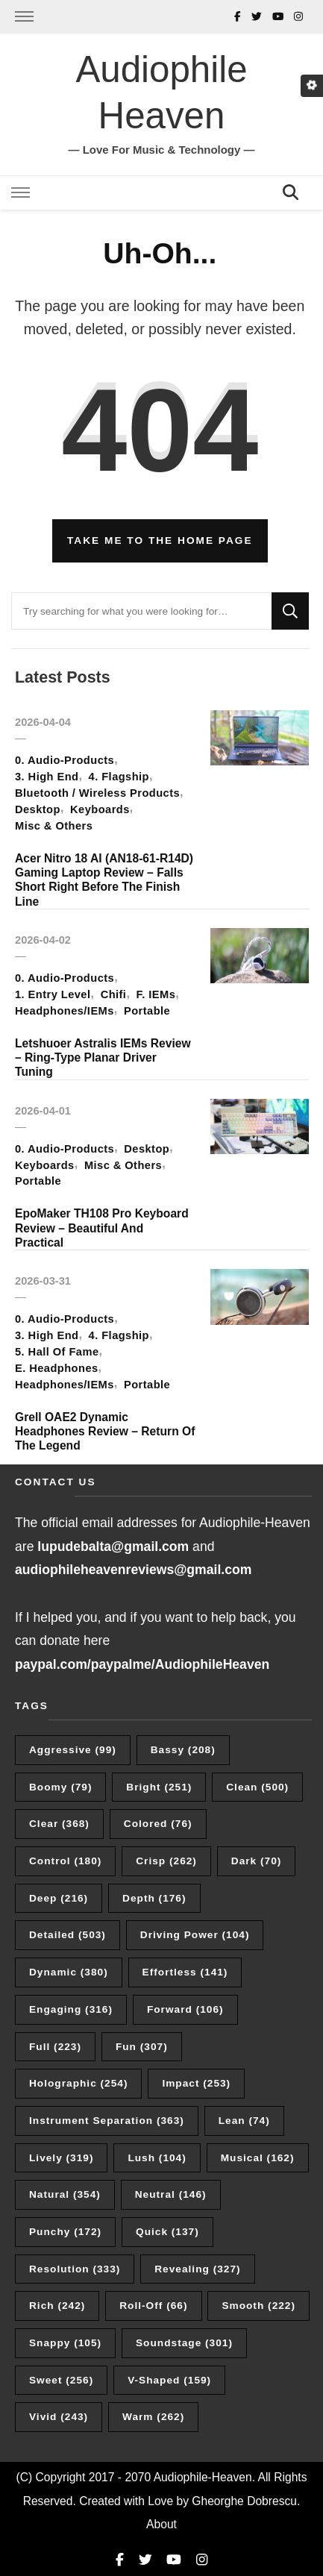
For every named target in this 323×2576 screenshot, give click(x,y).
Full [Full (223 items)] (55, 2046)
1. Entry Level (52, 994)
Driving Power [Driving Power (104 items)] (195, 1934)
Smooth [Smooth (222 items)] (258, 2305)
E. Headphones (56, 1368)
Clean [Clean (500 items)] (257, 1787)
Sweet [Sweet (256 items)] (61, 2380)
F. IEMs (156, 994)
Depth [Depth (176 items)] (154, 1898)
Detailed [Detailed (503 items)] (67, 1934)
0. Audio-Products (64, 760)
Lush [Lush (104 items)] (157, 2157)
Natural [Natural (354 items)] (65, 2194)
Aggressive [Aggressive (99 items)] (72, 1749)
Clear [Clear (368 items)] (59, 1823)
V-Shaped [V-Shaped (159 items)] (169, 2380)
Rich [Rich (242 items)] (57, 2305)
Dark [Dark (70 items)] (256, 1861)
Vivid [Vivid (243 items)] (58, 2416)
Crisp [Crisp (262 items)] (166, 1861)
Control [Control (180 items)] (65, 1861)
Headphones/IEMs (64, 1011)
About (161, 2524)
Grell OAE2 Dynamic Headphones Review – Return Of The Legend (105, 1431)
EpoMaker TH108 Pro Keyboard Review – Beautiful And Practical (102, 1228)
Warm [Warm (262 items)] (153, 2416)
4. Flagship (119, 777)
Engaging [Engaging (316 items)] (71, 2009)
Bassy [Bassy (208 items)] (183, 1749)
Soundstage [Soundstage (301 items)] (184, 2342)
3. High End (46, 777)
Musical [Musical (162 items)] (258, 2157)
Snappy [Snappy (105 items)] (65, 2342)
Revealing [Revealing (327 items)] (197, 2269)
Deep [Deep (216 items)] (58, 1898)
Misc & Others (53, 826)
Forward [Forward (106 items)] (185, 2009)
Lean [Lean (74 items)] (244, 2120)
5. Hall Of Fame (57, 1352)
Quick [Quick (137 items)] (167, 2231)
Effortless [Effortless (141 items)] (185, 1972)
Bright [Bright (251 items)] (159, 1787)
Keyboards (100, 809)
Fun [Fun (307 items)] (142, 2046)
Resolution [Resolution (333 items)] (74, 2269)
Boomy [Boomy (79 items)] (60, 1787)
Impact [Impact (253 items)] (196, 2083)
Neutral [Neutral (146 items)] (171, 2194)
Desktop (37, 809)
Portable (147, 1011)
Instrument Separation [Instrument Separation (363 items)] (106, 2120)
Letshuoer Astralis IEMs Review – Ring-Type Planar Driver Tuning (103, 1058)
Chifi (114, 994)
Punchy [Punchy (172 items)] (65, 2231)
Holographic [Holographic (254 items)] (78, 2083)
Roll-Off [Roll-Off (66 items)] (153, 2305)
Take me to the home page (160, 540)
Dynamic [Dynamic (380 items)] (68, 1972)
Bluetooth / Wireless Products (97, 793)
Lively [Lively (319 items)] (61, 2157)
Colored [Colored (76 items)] (158, 1823)
